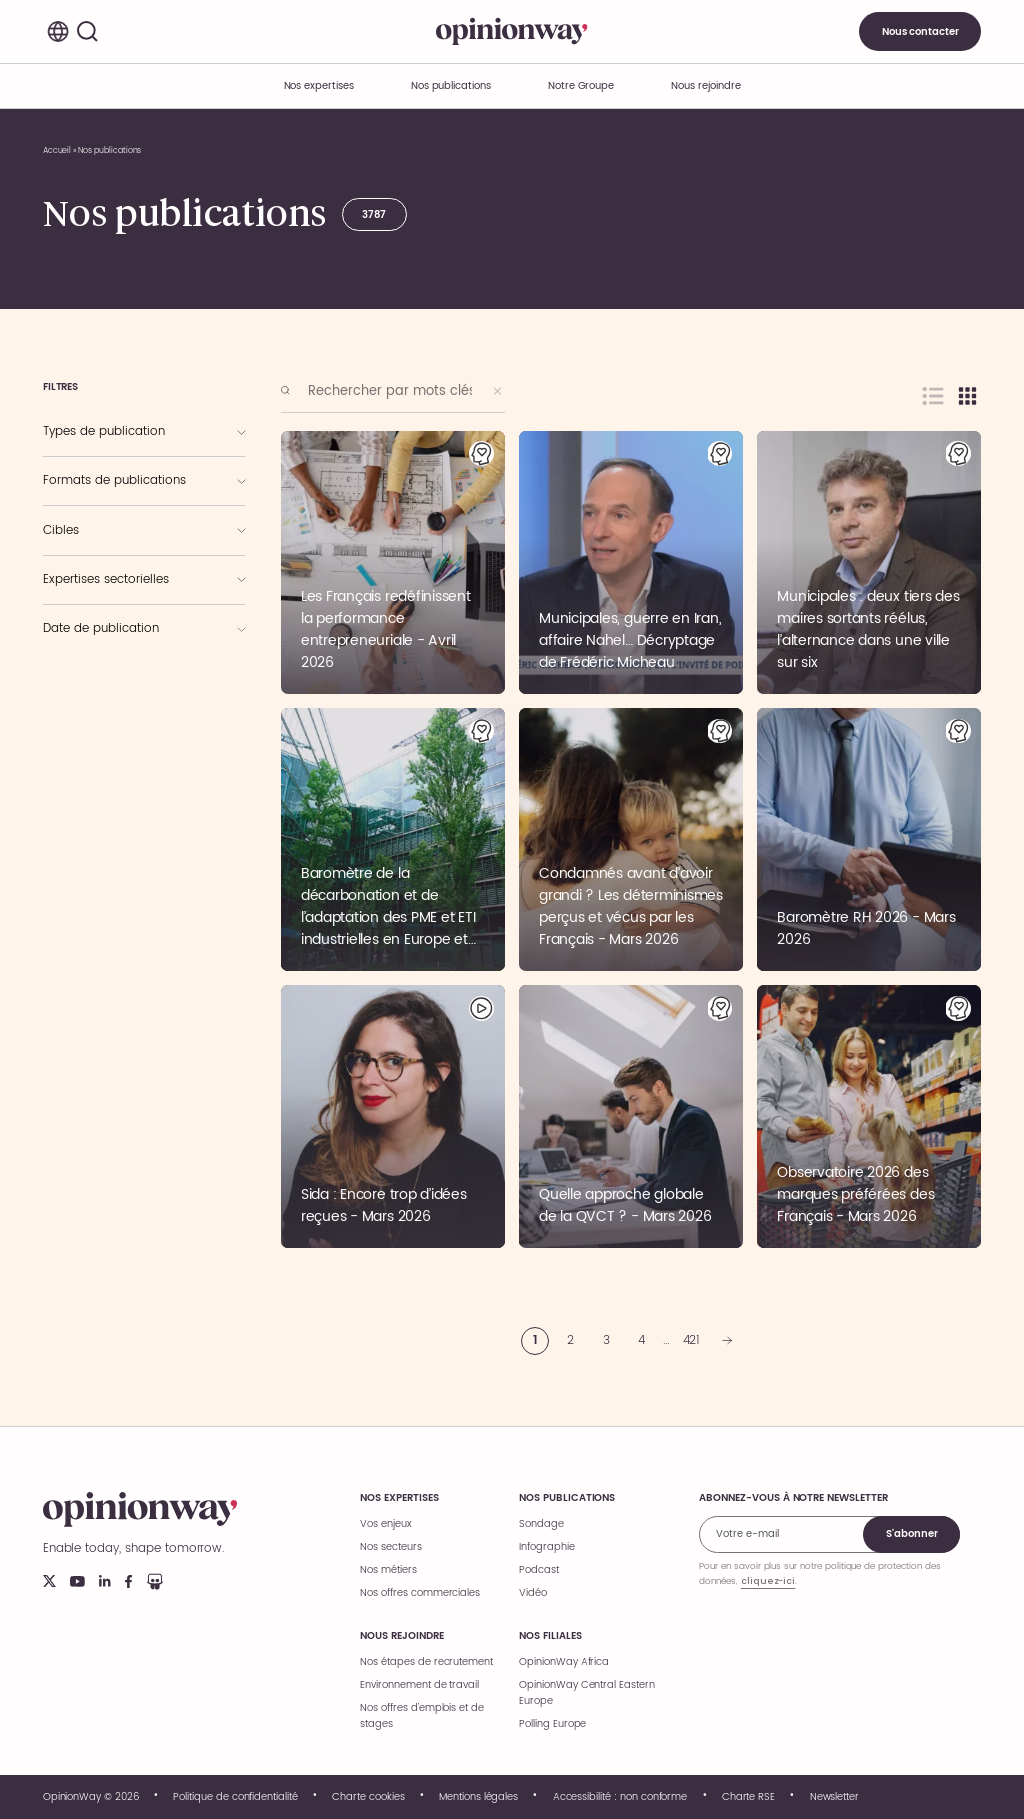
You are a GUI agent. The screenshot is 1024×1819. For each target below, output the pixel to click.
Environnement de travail (419, 1685)
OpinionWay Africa (564, 1662)
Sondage (541, 1524)
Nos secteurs (390, 1547)
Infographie (546, 1547)
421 (692, 1340)
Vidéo (533, 1593)
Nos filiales (550, 1636)
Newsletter (835, 1797)
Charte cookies (368, 1797)
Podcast (539, 1570)
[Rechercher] (88, 32)
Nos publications (451, 86)
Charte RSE (749, 1797)
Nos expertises (399, 1498)
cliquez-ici (768, 1581)
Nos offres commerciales (420, 1593)
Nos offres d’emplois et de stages (422, 1716)
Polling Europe (552, 1724)
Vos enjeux (386, 1524)
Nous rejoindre (401, 1636)
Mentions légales (478, 1797)
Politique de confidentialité (235, 1797)
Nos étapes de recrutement (426, 1662)
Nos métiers (388, 1570)
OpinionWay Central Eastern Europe (587, 1693)
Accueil (57, 150)
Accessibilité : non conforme (620, 1797)
